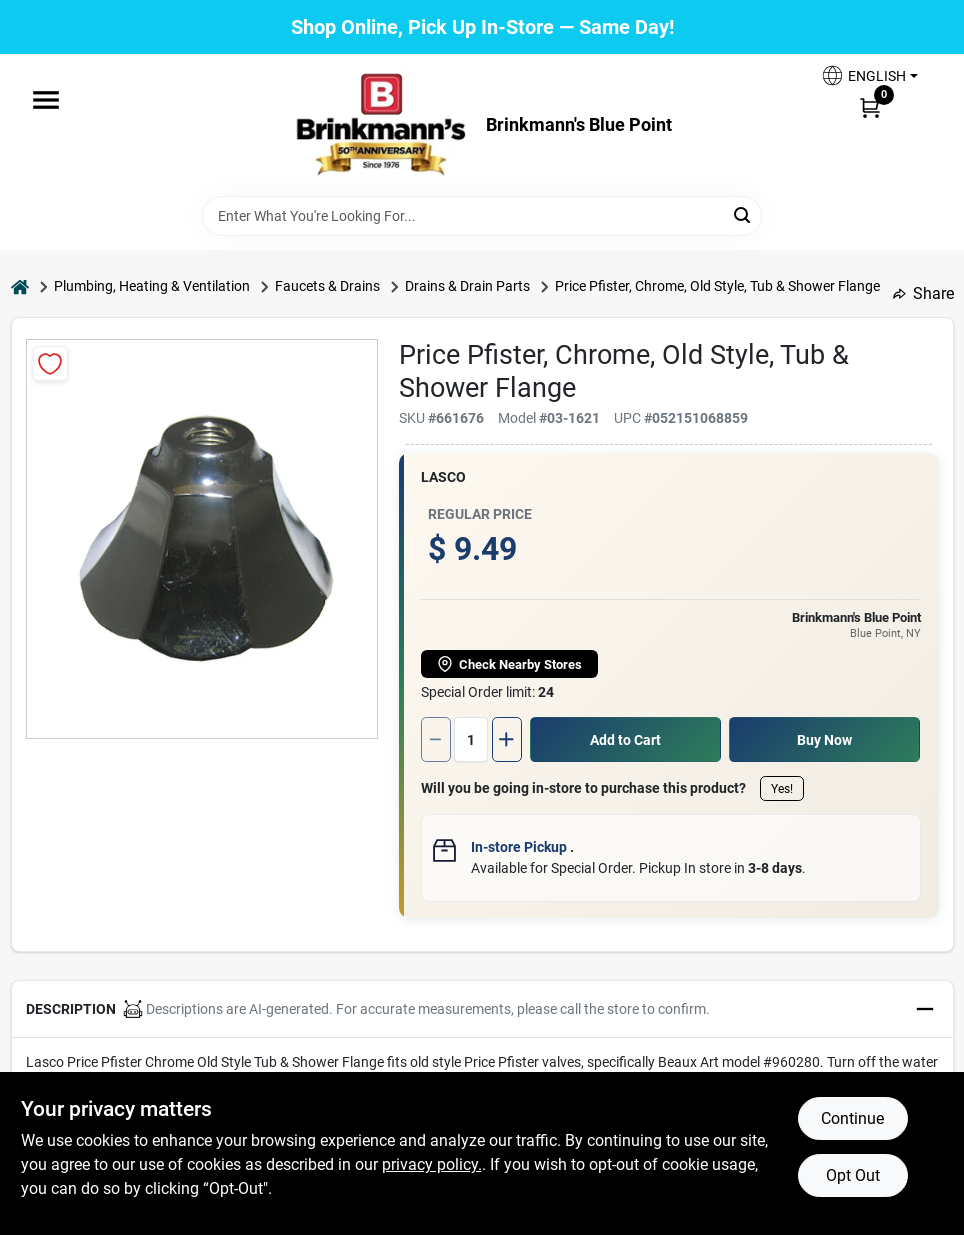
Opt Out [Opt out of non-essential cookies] (853, 1175)
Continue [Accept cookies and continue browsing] (852, 1118)
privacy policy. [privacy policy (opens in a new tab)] (432, 1164)
